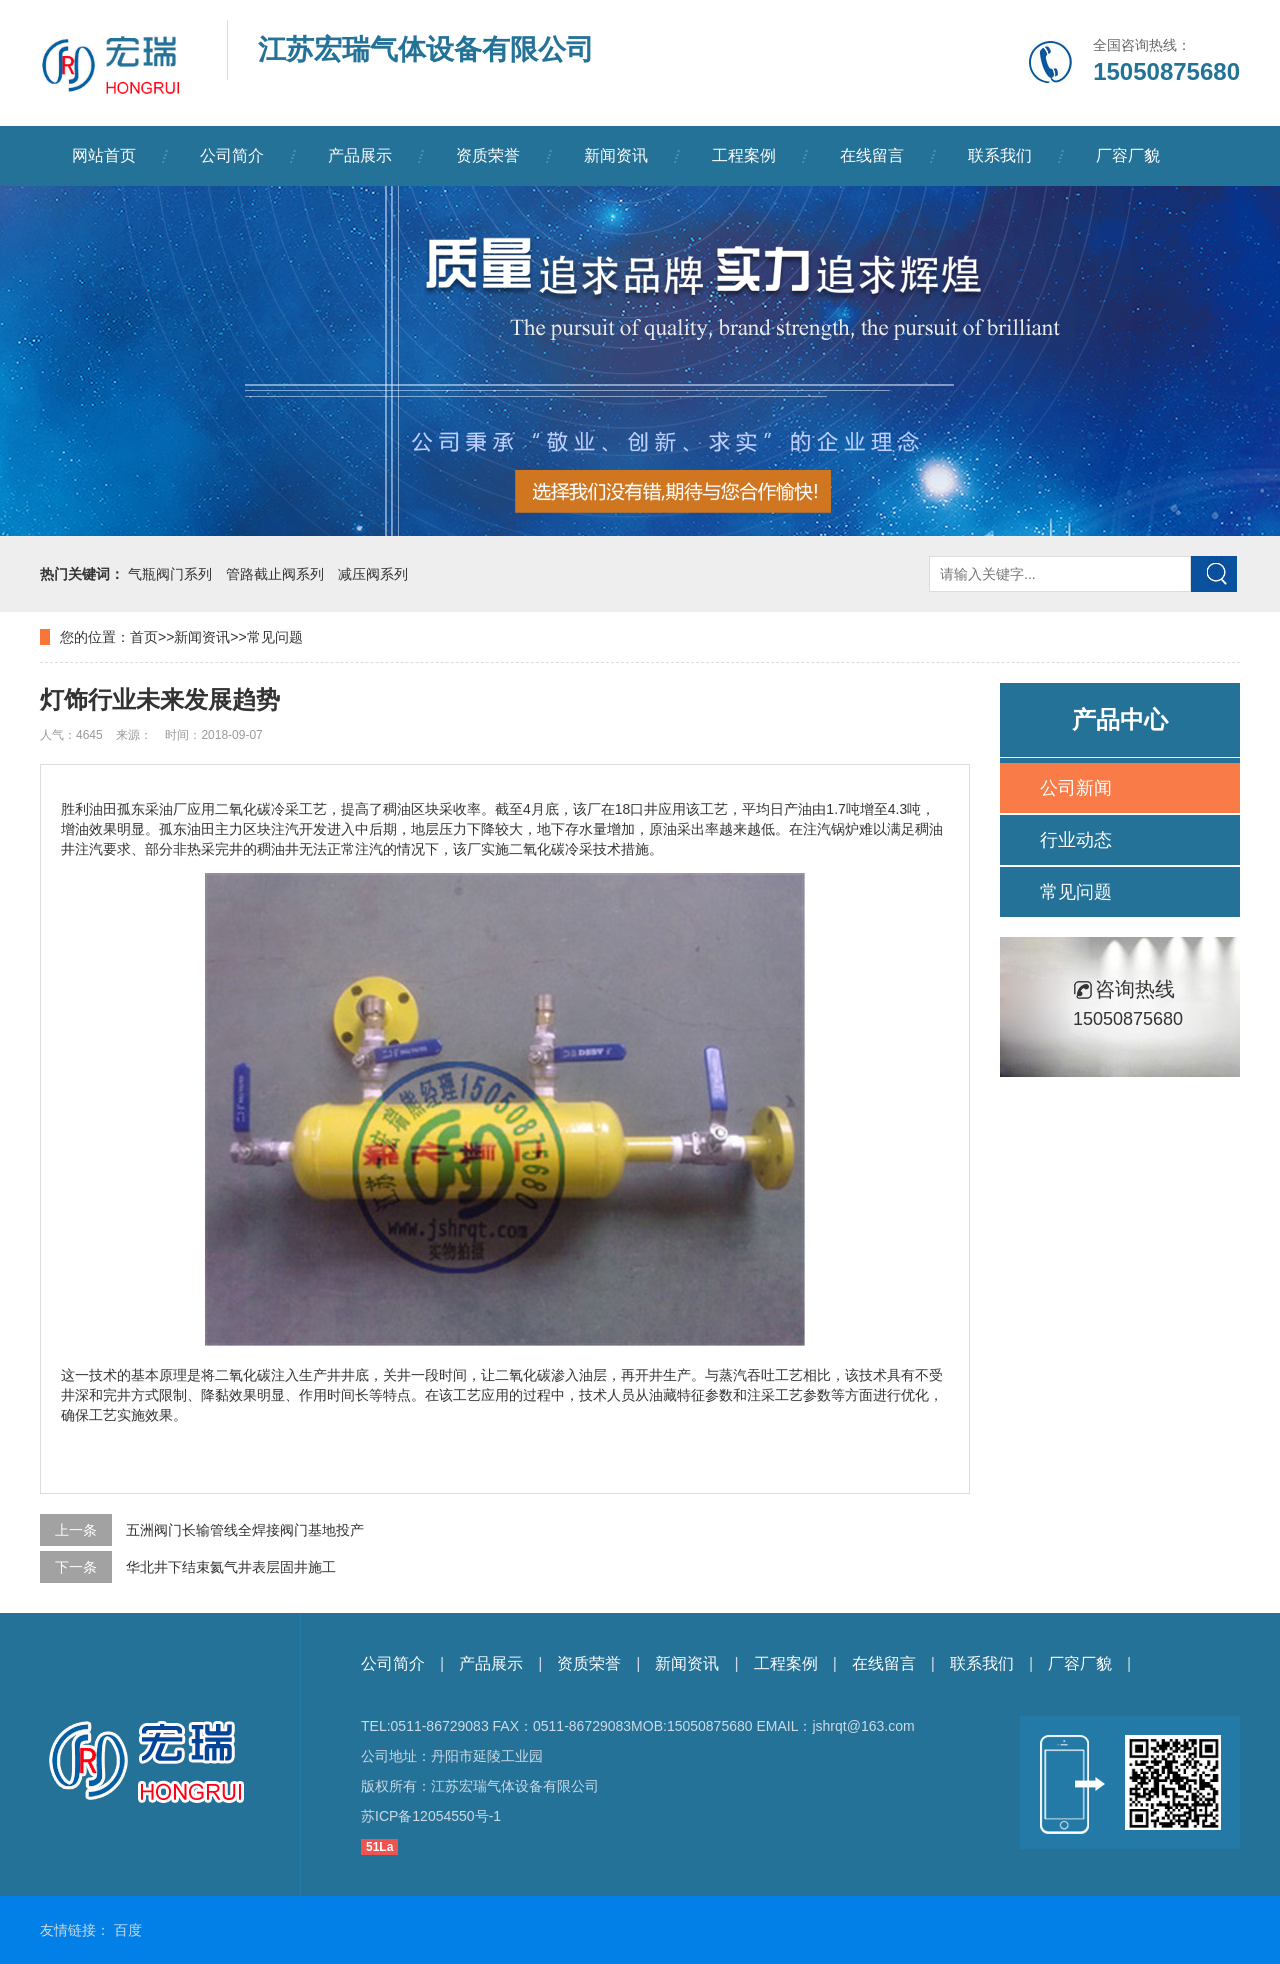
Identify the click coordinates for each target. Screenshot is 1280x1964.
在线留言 (872, 155)
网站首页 (104, 155)
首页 (144, 637)
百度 (128, 1930)
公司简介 (232, 155)
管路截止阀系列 (275, 574)
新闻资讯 (616, 155)
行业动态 (1076, 840)
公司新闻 (1076, 788)
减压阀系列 (373, 574)
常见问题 (275, 637)
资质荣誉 (488, 155)
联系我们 (1000, 155)
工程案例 (744, 155)
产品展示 (360, 155)
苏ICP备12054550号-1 (431, 1816)
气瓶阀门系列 (170, 574)
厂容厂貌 (1128, 155)
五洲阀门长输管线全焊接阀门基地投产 (245, 1530)
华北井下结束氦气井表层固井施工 (231, 1567)
